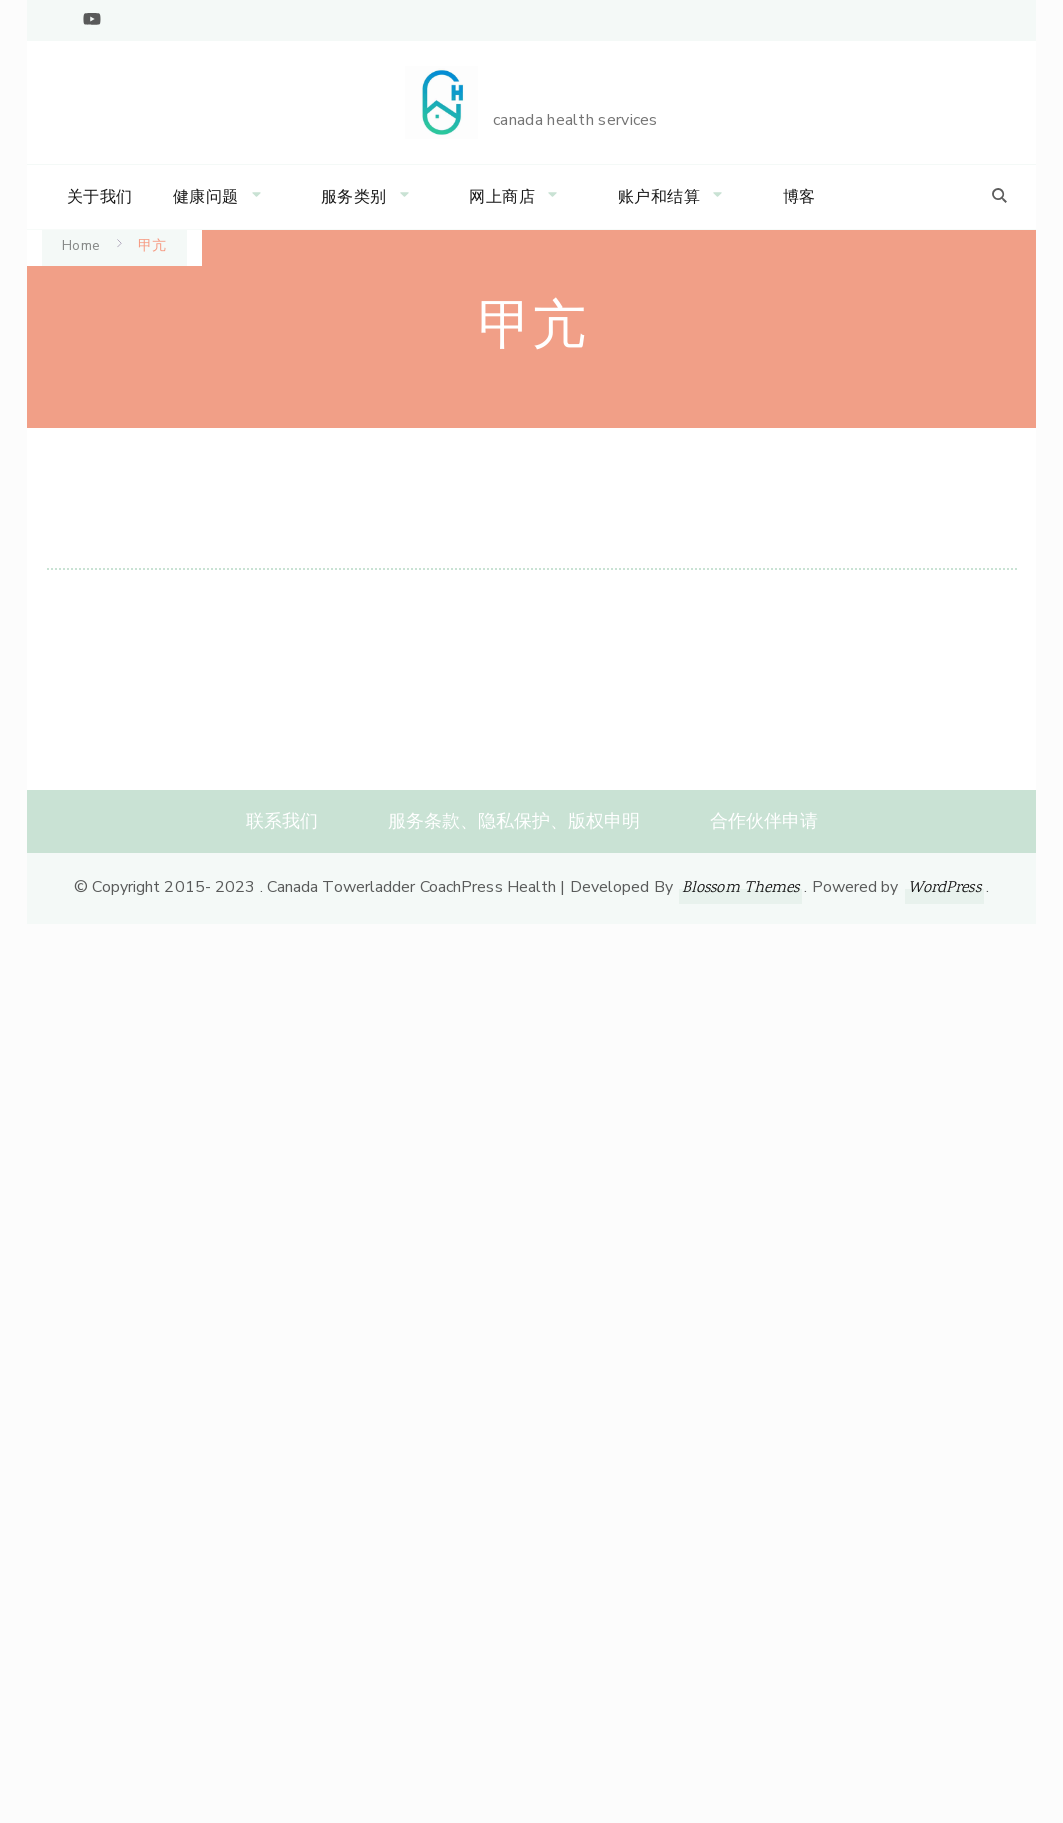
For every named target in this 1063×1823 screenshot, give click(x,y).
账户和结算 (659, 197)
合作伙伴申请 (764, 821)
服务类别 (354, 197)
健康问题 (206, 197)
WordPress (944, 888)
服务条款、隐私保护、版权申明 (514, 821)
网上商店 (502, 197)
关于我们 (100, 197)
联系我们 (282, 821)
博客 (799, 197)
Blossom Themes (740, 888)
